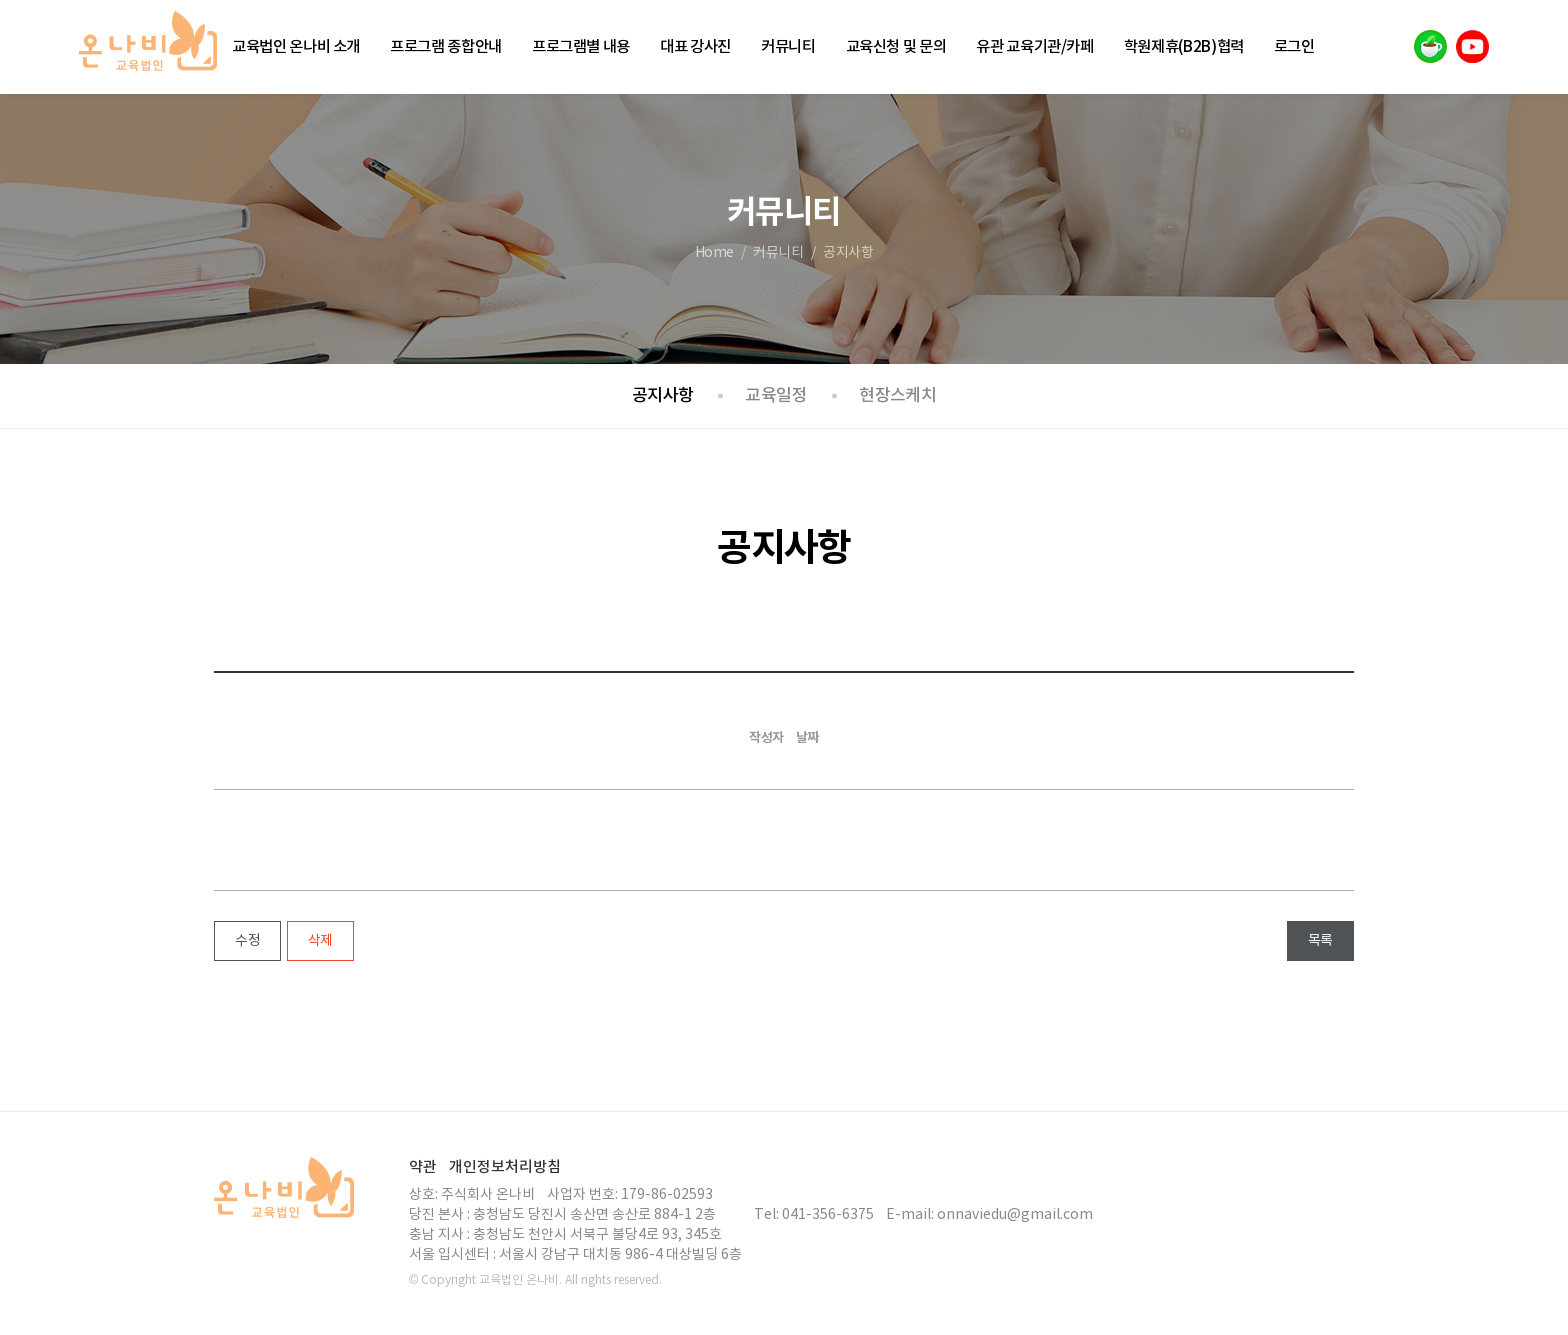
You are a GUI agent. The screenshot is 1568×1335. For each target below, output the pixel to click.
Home (714, 253)
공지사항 (663, 396)
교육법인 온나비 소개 (296, 47)
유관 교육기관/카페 (1034, 47)
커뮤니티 (788, 47)
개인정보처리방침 (505, 1167)
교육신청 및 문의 (896, 47)
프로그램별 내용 (581, 47)
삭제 (320, 941)
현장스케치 (897, 396)
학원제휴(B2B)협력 (1184, 47)
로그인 (1294, 47)
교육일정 (776, 396)
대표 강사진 (695, 47)
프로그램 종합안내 (446, 47)
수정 (247, 941)
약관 (423, 1167)
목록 (1320, 941)
